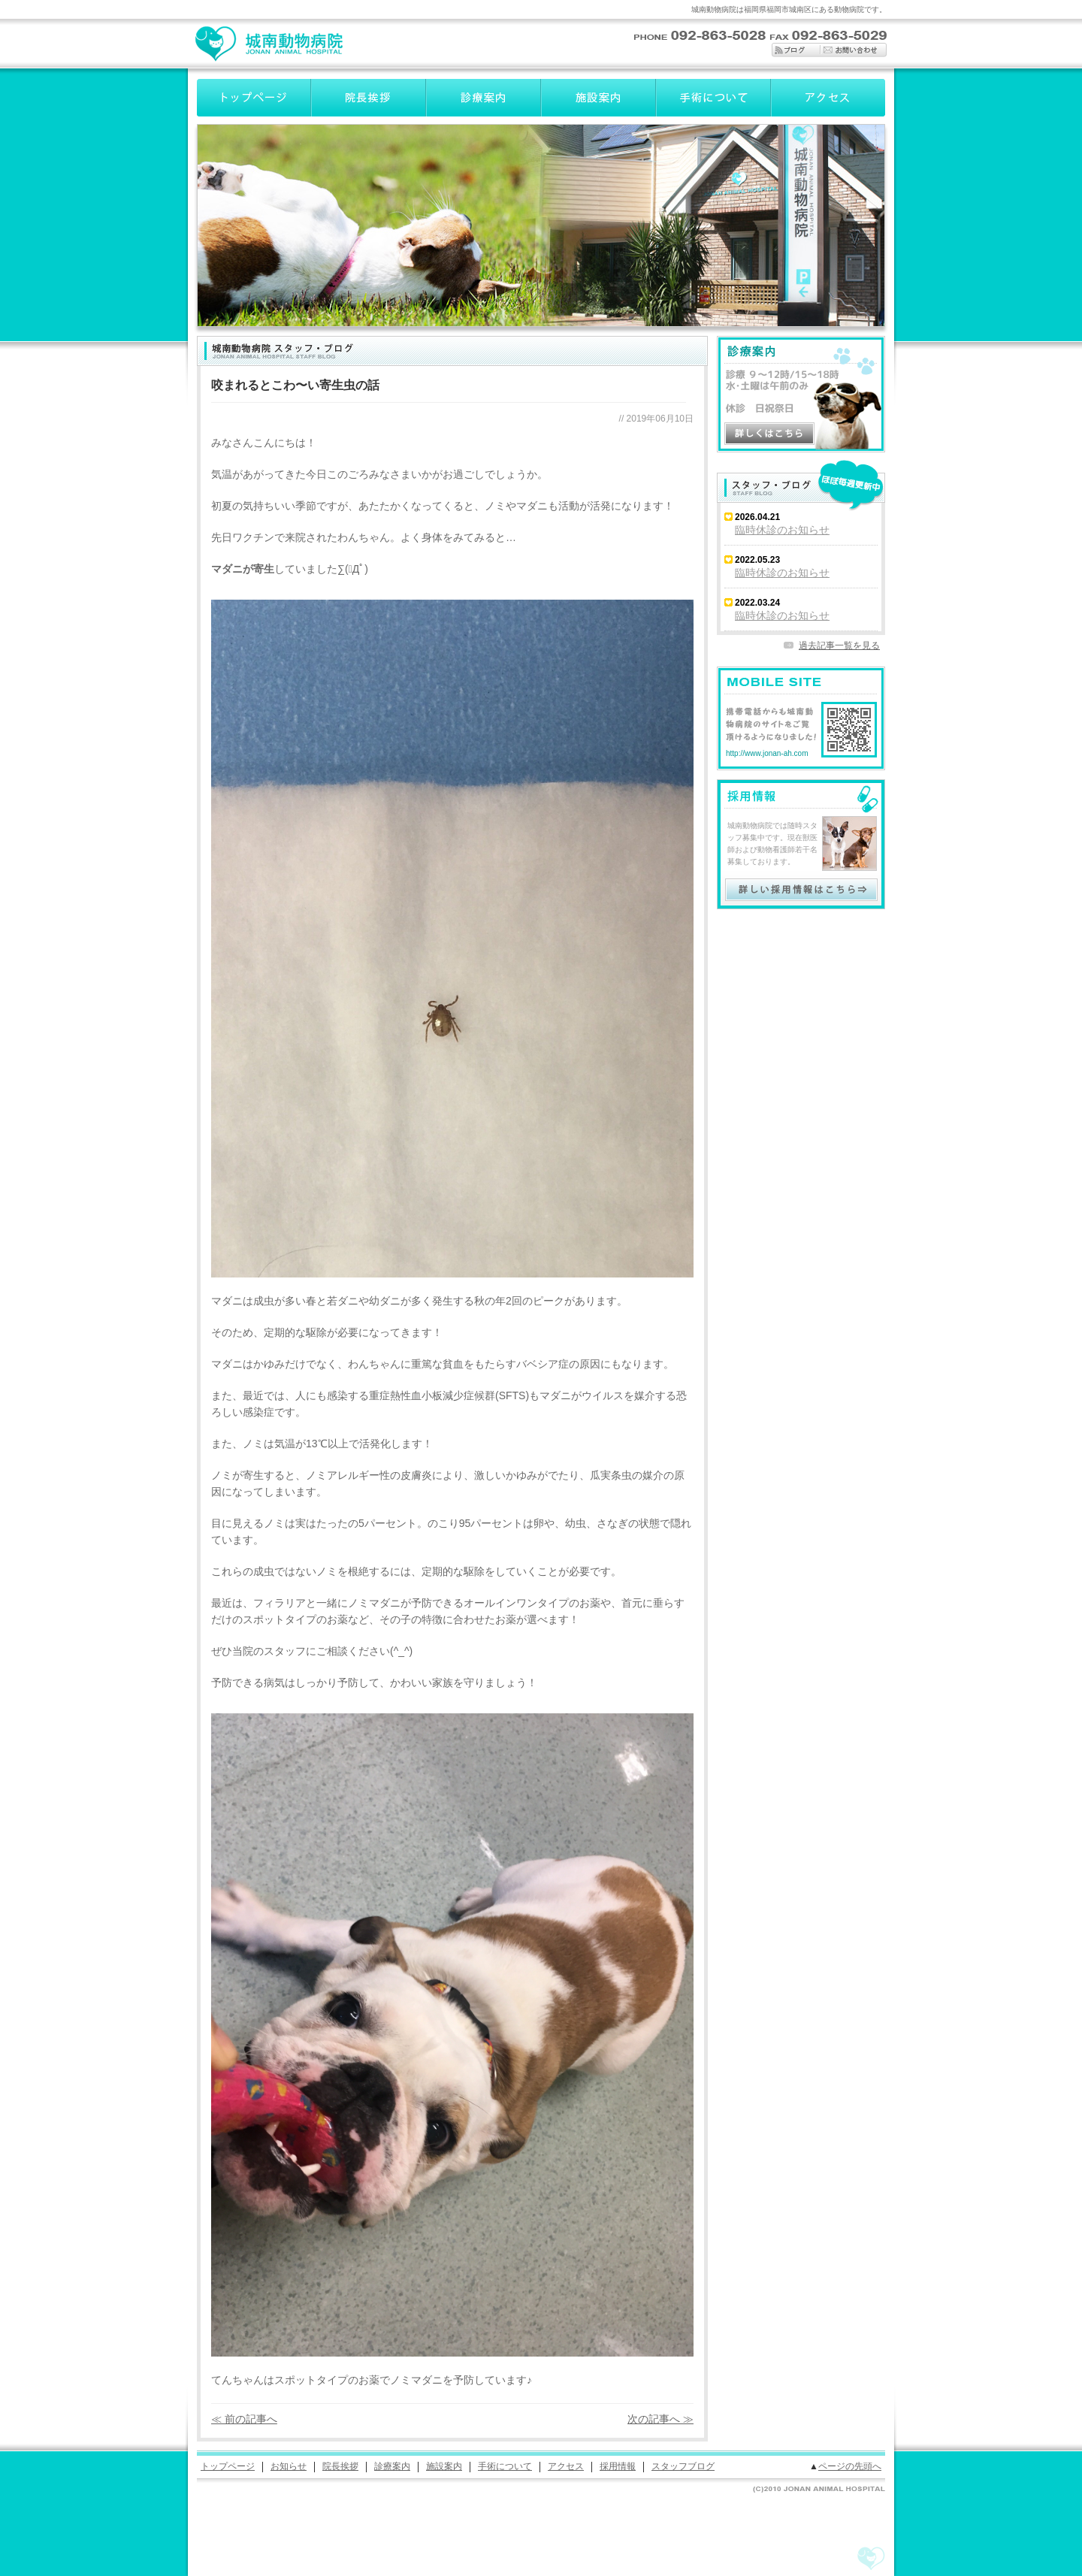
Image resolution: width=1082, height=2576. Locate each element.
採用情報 (801, 889)
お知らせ (288, 2466)
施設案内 (599, 97)
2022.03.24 (757, 602)
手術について (714, 97)
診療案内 (484, 97)
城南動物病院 (269, 44)
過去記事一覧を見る (839, 645)
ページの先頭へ (849, 2466)
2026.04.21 (757, 517)
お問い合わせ (854, 50)
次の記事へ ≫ (660, 2419)
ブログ (796, 50)
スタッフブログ (683, 2466)
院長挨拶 (369, 97)
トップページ (254, 97)
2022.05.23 (757, 560)
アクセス (828, 97)
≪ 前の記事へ (244, 2419)
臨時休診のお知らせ (782, 530)
